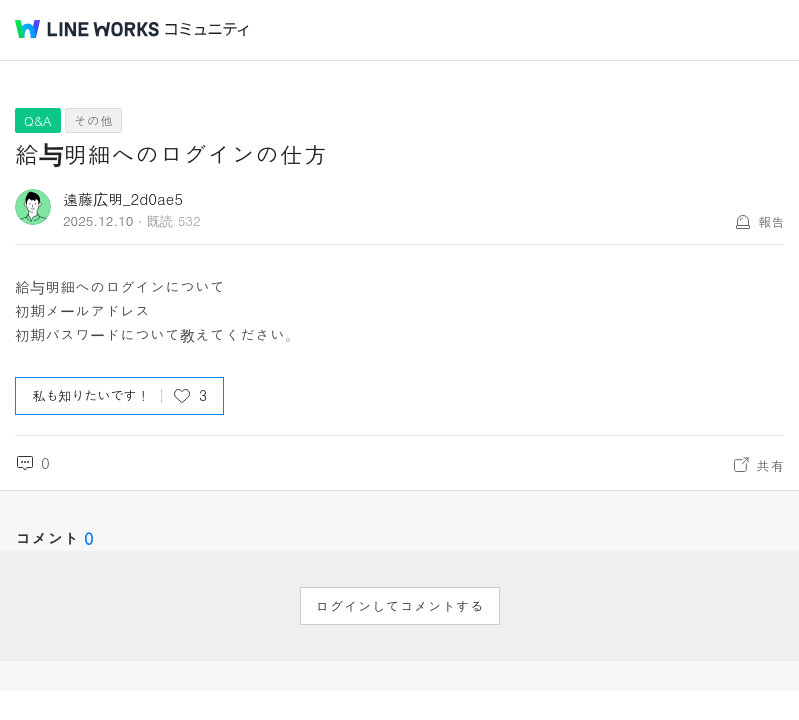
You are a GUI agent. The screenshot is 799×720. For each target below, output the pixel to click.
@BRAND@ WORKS (87, 29)
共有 (770, 465)
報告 (771, 221)
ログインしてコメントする (400, 606)
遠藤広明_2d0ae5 (123, 198)
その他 (93, 120)
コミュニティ (207, 29)
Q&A (38, 120)
